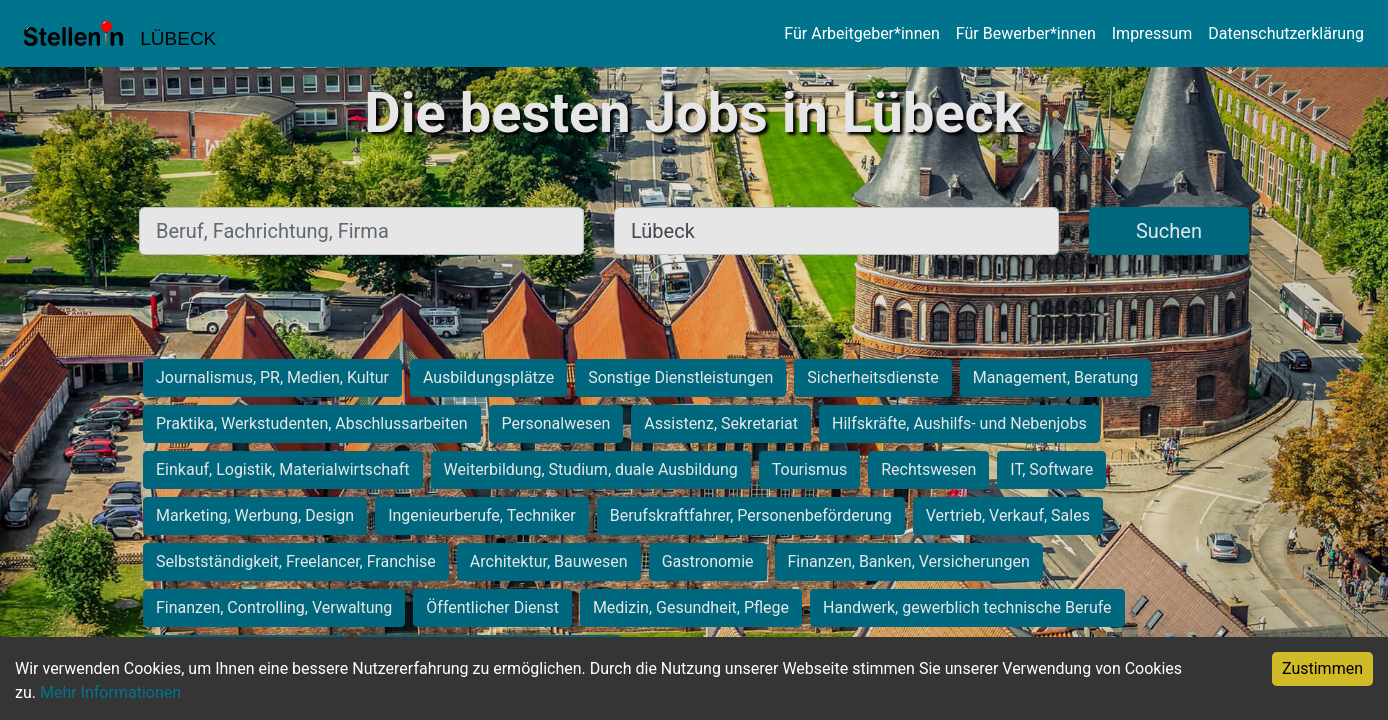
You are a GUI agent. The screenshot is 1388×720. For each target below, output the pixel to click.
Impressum (1152, 33)
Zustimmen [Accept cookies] (1322, 668)
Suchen (1169, 231)
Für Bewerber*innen (1026, 33)
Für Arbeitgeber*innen (861, 33)
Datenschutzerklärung (1286, 33)
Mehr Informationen (110, 692)
